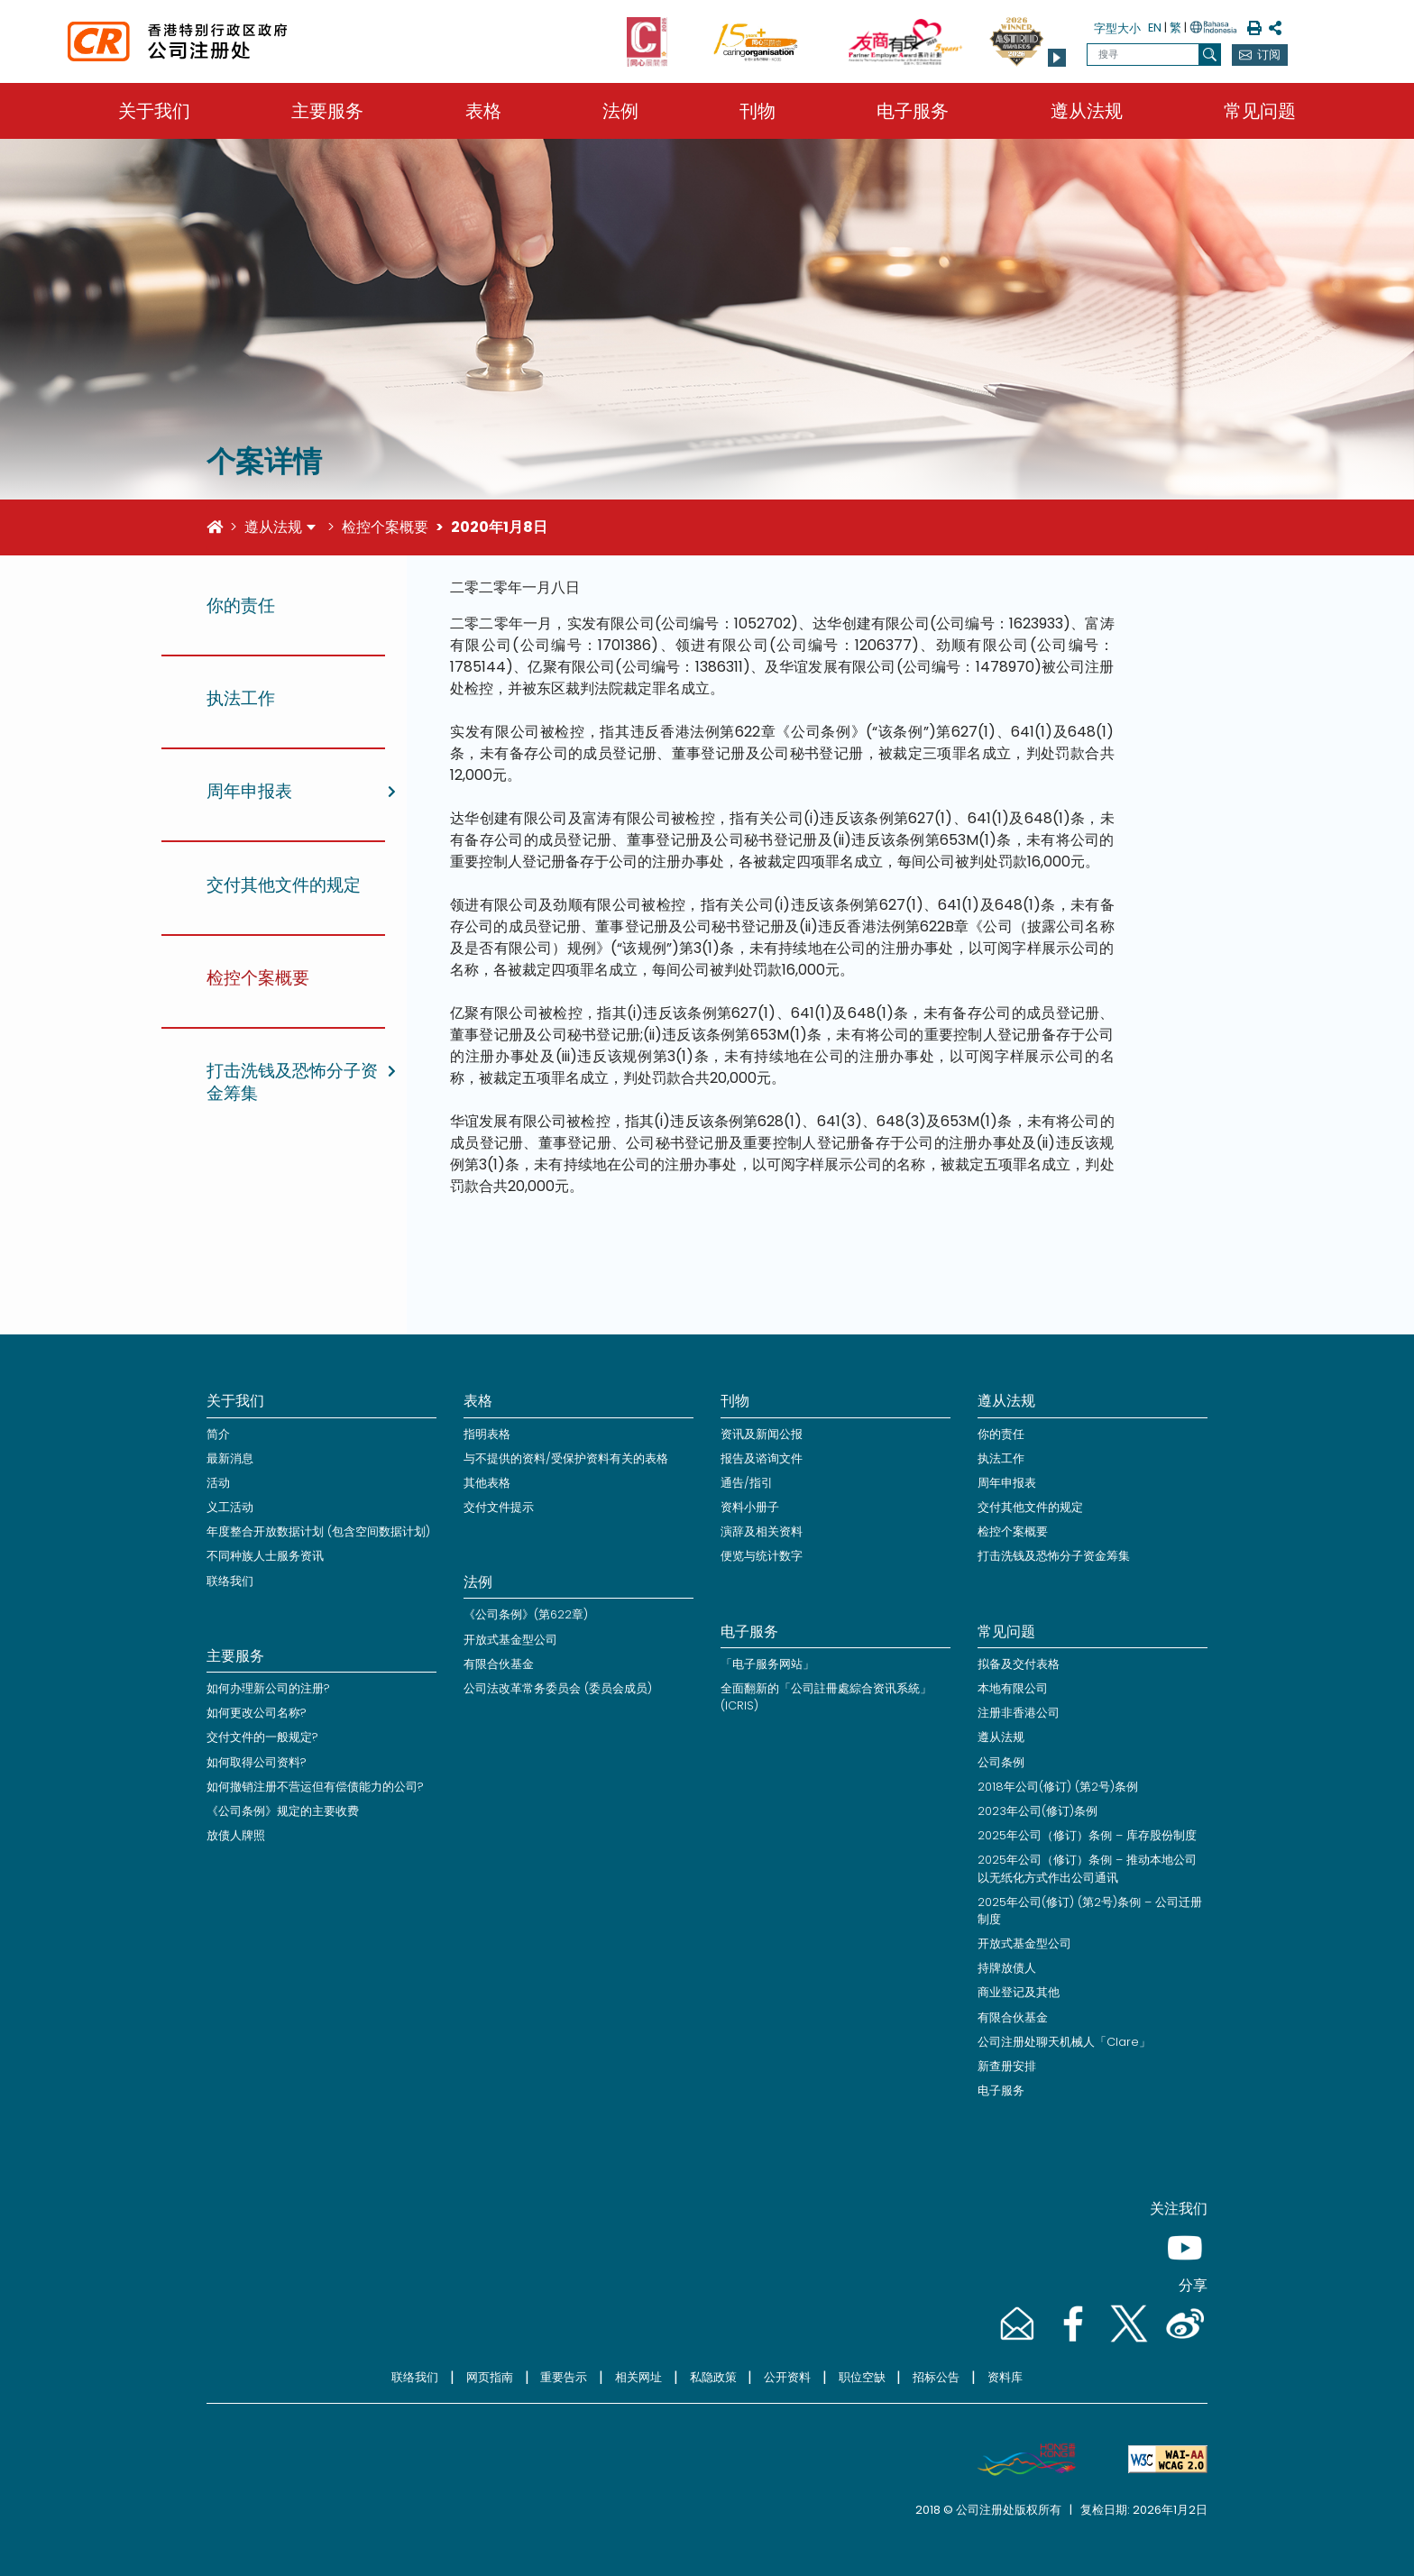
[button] (1057, 58)
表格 (483, 111)
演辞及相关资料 (762, 1531)
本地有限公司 (1013, 1688)
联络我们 (230, 1581)
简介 (218, 1434)
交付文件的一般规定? (262, 1737)
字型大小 (1117, 28)
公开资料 (787, 2377)
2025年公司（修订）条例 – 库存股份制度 (1087, 1835)
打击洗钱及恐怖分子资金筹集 (1054, 1555)
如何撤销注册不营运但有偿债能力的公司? (315, 1786)
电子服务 (913, 111)
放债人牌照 (236, 1835)
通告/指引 (747, 1482)
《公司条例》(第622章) (526, 1614)
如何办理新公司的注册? (268, 1688)
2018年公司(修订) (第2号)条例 (1058, 1786)
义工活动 (230, 1507)
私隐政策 (713, 2377)
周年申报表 (1007, 1482)
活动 (218, 1482)
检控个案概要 (385, 527)
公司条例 (1001, 1762)
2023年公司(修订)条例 (1037, 1811)
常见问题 (1260, 111)
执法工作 (1001, 1458)
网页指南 (489, 2377)
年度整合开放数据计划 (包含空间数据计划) (318, 1531)
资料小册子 (750, 1507)
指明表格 (487, 1434)
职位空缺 (862, 2377)
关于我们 (154, 111)
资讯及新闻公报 (762, 1434)
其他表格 (487, 1482)
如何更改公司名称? (257, 1712)
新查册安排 (1007, 2066)
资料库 (1005, 2377)
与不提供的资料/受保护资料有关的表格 (566, 1458)
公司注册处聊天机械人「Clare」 (1064, 2041)
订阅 (1269, 54)
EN (1155, 27)
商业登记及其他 (1019, 1992)
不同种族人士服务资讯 (265, 1555)
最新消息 (230, 1458)
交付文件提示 (499, 1507)
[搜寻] (1209, 54)
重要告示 (563, 2377)
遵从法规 (1087, 111)
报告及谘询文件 (762, 1458)
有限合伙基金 (499, 1664)
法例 (620, 111)
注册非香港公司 (1019, 1712)
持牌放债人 (1007, 1968)
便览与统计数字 (762, 1555)
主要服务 (327, 111)
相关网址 (638, 2377)
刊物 (757, 111)
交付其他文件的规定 (1030, 1507)
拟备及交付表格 (1019, 1664)
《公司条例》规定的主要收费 (283, 1811)
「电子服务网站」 (767, 1664)
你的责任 (1001, 1434)
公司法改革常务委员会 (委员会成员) (558, 1688)
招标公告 (936, 2377)
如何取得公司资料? (257, 1762)
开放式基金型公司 (510, 1639)
